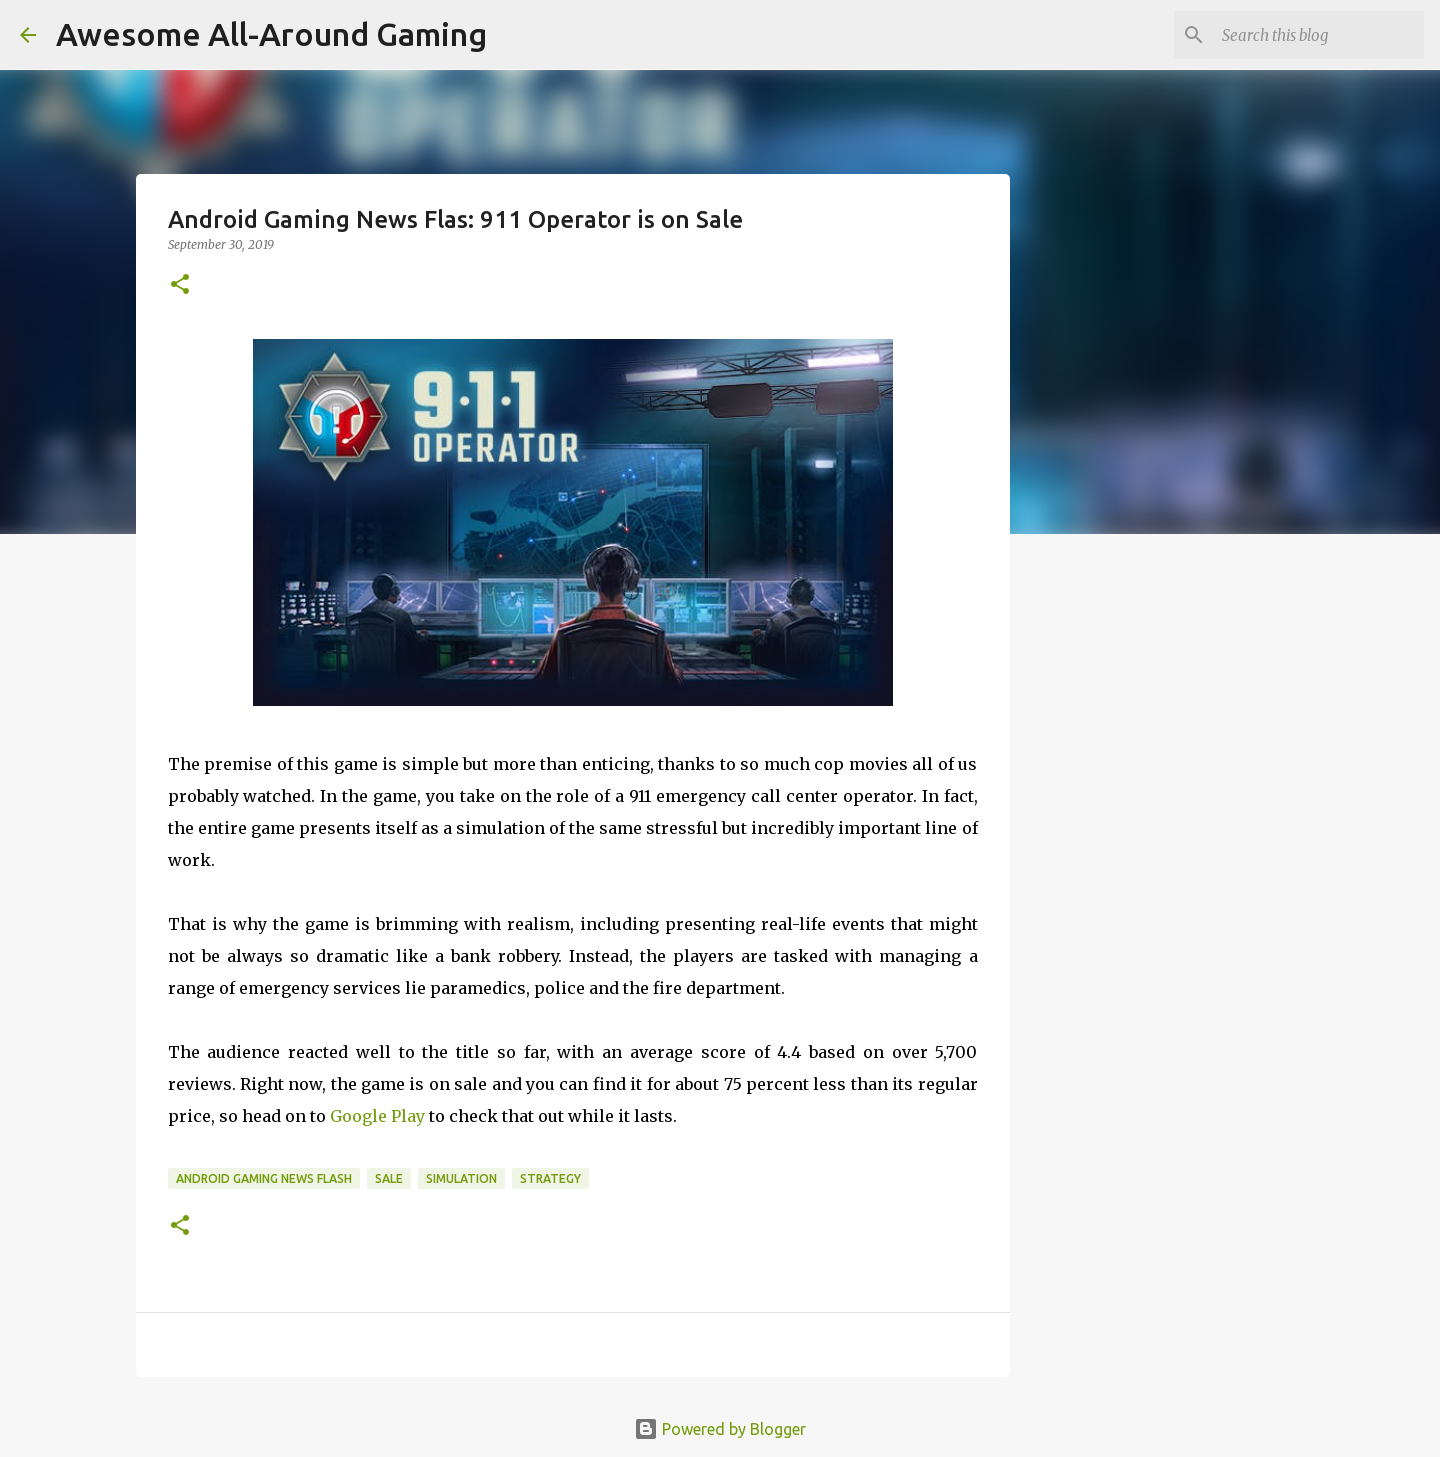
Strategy (550, 1178)
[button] (180, 285)
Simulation (461, 1178)
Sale (389, 1178)
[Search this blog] (1319, 35)
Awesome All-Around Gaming (271, 34)
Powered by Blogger (720, 1429)
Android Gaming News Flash (264, 1178)
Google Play (377, 1116)
